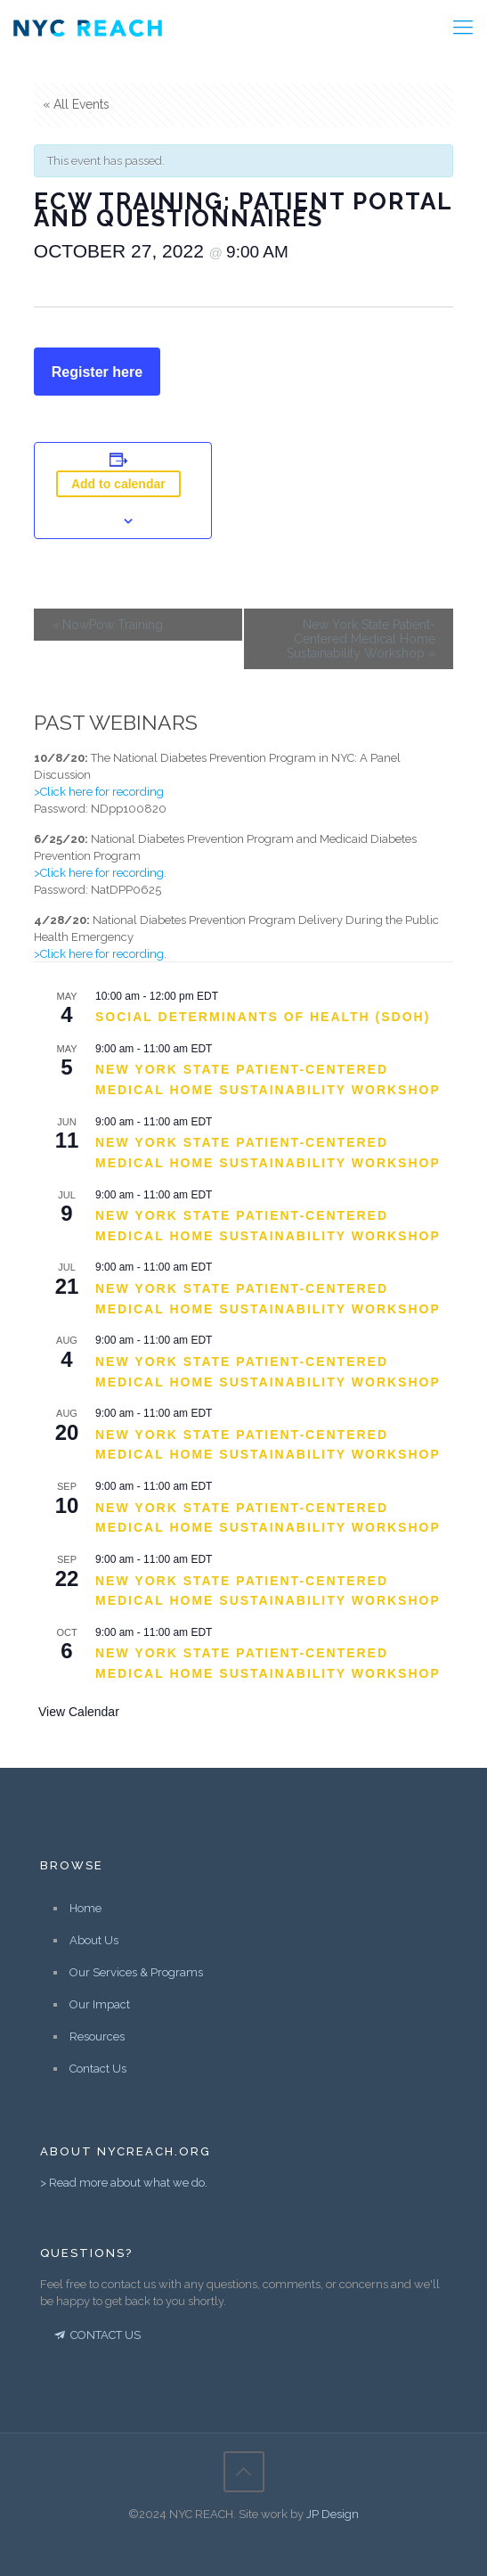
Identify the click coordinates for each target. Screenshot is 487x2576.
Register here (97, 372)
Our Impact (99, 2004)
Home (85, 1908)
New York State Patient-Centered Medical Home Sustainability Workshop (361, 638)
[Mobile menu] (463, 27)
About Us (93, 1940)
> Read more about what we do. (123, 2182)
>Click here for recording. (100, 872)
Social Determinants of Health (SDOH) (262, 1017)
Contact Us (97, 2068)
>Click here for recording (99, 791)
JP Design (332, 2514)
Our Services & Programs (136, 1972)
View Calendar (78, 1712)
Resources (97, 2036)
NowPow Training (107, 624)
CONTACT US (96, 2335)
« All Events (76, 104)
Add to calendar (118, 484)
